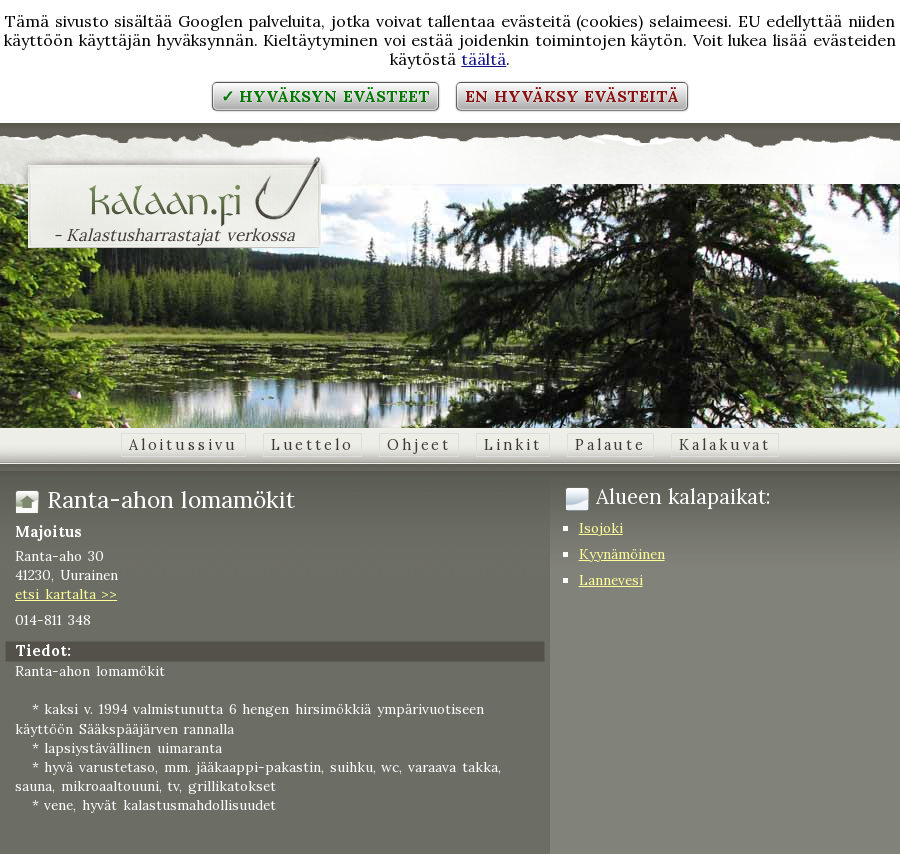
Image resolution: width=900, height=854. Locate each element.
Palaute (610, 445)
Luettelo (312, 445)
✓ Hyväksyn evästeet (325, 96)
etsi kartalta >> (66, 594)
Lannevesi (611, 580)
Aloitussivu (183, 445)
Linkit (512, 445)
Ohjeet (419, 445)
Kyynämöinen (622, 554)
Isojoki (601, 528)
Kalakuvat (725, 445)
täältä (483, 59)
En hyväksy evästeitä (572, 96)
